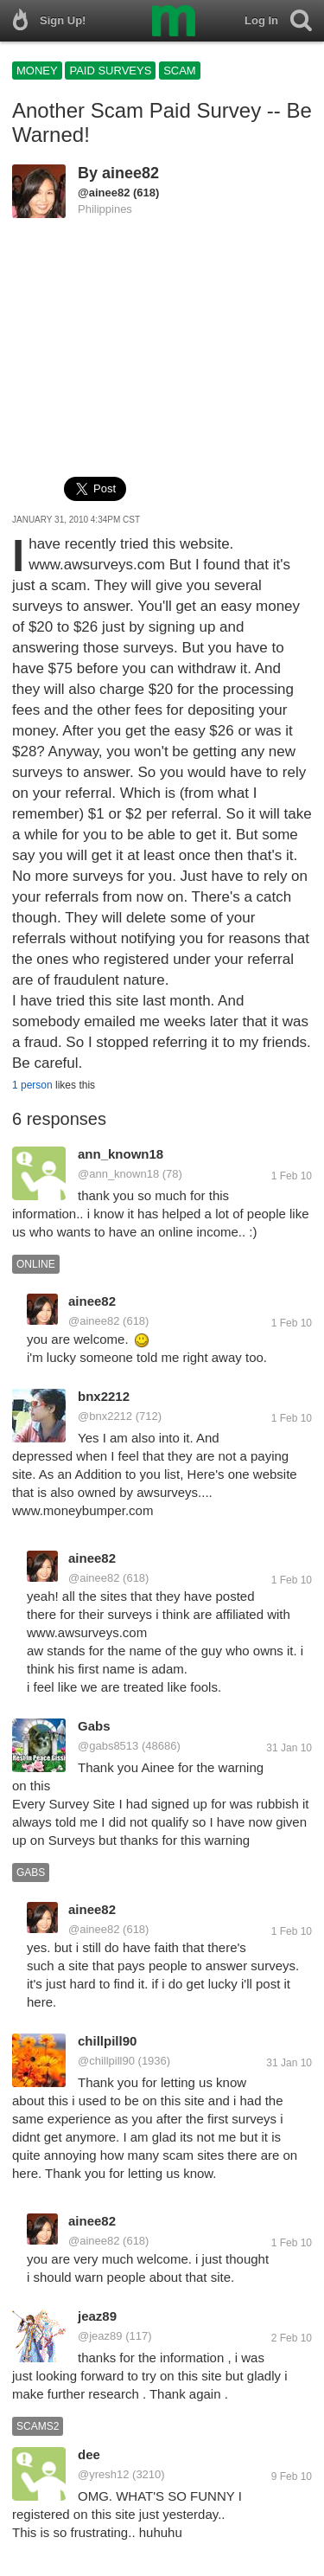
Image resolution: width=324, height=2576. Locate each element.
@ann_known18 (118, 1173)
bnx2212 (104, 1396)
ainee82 (130, 173)
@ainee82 (104, 192)
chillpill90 (107, 2040)
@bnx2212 (105, 1416)
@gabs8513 (108, 1745)
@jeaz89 (100, 2335)
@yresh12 (103, 2474)
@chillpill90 (106, 2060)
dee (89, 2454)
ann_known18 (120, 1154)
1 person (32, 1085)
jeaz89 (97, 2316)
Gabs (94, 1725)
